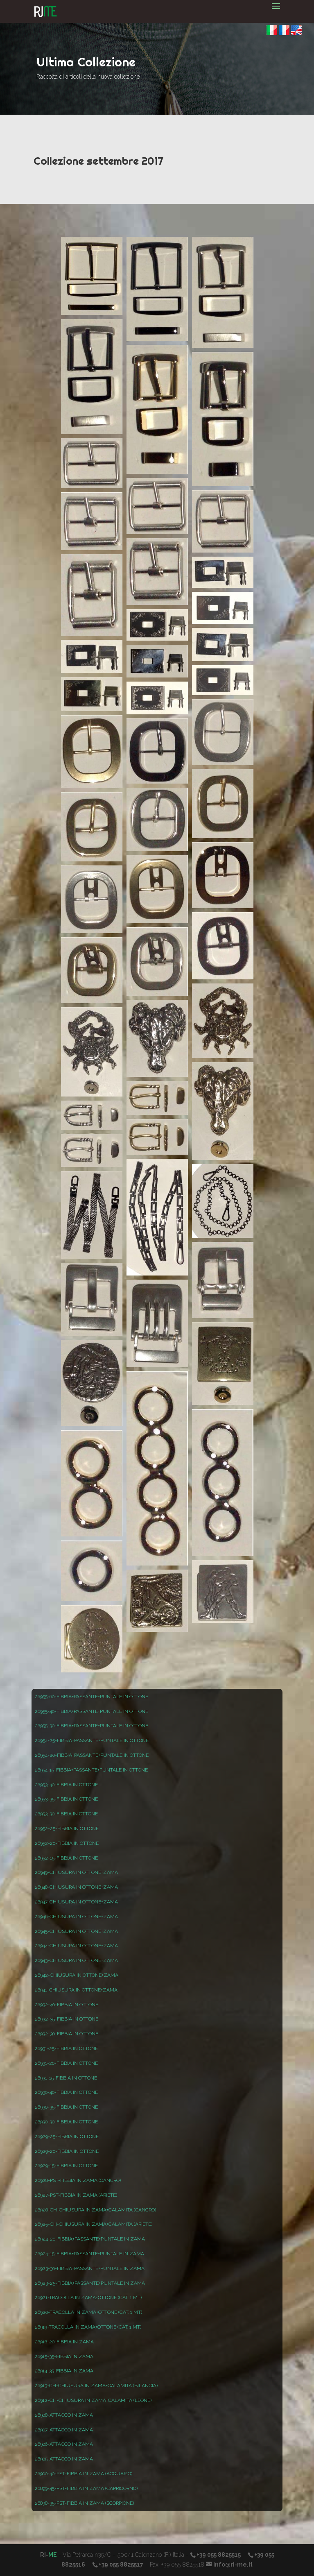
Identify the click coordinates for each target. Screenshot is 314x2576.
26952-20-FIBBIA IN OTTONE (67, 1843)
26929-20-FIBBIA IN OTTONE (67, 2151)
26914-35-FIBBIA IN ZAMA (64, 2371)
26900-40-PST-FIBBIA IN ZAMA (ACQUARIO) (83, 2473)
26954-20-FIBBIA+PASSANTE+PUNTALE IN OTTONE (92, 1755)
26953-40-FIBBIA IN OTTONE (66, 1785)
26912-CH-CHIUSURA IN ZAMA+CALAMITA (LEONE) (93, 2400)
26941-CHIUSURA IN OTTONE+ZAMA (76, 1990)
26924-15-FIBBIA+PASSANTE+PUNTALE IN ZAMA (89, 2254)
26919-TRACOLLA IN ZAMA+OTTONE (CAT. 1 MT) (88, 2327)
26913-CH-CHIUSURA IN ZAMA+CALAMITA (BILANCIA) (96, 2385)
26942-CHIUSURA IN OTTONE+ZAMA (76, 1975)
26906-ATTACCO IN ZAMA (64, 2444)
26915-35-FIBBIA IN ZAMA (64, 2356)
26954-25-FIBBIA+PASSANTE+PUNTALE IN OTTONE (92, 1740)
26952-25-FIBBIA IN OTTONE (67, 1828)
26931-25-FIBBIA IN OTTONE (66, 2048)
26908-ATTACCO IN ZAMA (64, 2415)
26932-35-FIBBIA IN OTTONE (66, 2019)
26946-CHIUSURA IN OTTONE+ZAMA (76, 1916)
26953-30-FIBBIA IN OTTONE (66, 1814)
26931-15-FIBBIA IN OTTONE (66, 2078)
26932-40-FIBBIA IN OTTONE (66, 2004)
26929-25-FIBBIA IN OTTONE (67, 2136)
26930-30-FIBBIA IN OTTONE (66, 2122)
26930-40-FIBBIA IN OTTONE (66, 2092)
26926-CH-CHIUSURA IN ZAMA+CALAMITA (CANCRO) (95, 2210)
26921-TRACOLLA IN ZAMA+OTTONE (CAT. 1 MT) (88, 2297)
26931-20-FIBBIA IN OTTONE (66, 2063)
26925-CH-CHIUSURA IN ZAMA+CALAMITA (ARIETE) (93, 2224)
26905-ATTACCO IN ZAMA (64, 2459)
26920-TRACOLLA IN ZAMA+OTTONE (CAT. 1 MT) (88, 2312)
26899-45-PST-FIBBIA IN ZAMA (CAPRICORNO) (86, 2488)
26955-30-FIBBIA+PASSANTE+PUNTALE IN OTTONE (91, 1726)
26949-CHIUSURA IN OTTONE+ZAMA (76, 1872)
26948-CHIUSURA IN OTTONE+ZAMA (76, 1887)
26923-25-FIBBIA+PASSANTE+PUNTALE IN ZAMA (90, 2283)
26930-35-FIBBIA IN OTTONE (66, 2107)
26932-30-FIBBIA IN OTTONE (66, 2034)
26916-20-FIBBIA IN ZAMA (64, 2342)
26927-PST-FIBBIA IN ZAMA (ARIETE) (76, 2195)
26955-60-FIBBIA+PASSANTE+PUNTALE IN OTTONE (91, 1696)
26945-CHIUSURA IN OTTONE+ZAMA (76, 1931)
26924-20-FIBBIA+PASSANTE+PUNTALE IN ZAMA (90, 2239)
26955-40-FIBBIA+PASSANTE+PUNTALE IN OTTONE (91, 1711)
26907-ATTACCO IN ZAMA (64, 2430)
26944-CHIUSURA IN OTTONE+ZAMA (76, 1945)
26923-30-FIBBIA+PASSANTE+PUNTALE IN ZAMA (90, 2268)
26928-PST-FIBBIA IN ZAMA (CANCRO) (78, 2180)
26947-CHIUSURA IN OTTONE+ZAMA (76, 1902)
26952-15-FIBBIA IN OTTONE (66, 1858)
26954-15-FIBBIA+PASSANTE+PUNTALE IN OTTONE (91, 1770)
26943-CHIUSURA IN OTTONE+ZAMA (76, 1960)
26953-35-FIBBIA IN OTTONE (66, 1799)
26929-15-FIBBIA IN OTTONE (66, 2165)
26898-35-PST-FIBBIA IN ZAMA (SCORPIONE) (84, 2503)
